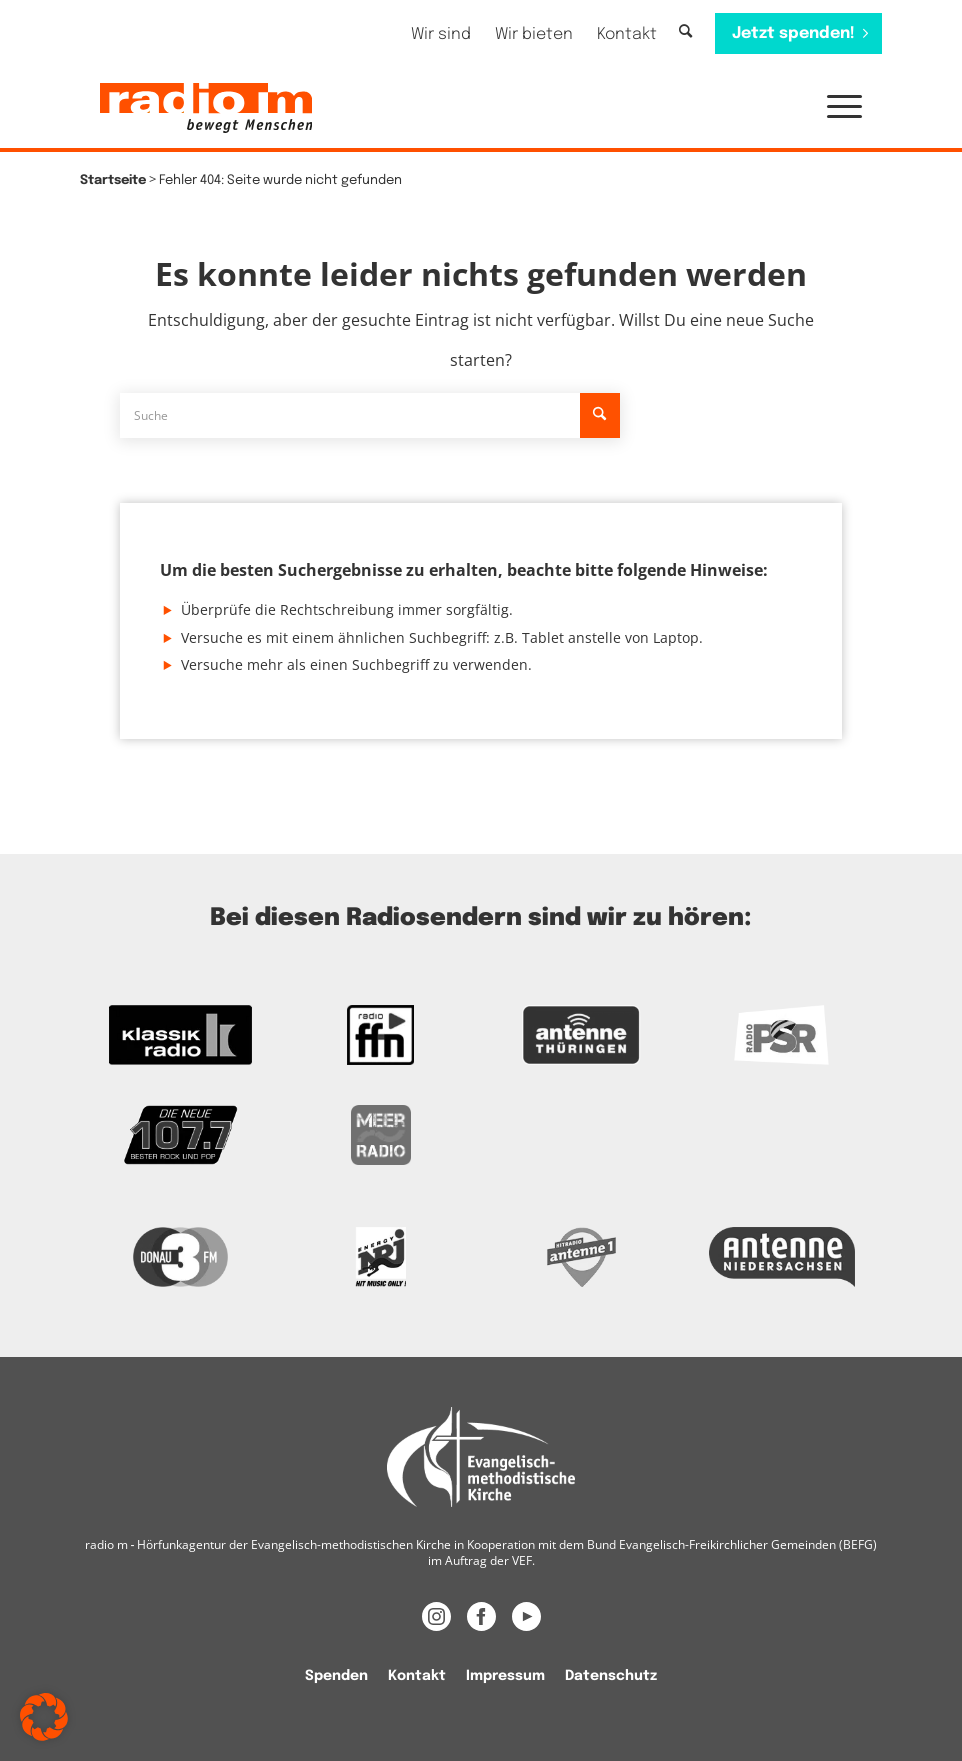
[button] (834, 108)
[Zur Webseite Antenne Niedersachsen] (782, 1257)
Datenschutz (611, 1676)
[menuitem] (441, 34)
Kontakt (627, 34)
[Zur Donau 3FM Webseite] (180, 1257)
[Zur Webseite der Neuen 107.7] (180, 1135)
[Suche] (685, 32)
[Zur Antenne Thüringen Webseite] (581, 1035)
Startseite (113, 180)
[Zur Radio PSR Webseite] (782, 1035)
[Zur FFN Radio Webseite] (381, 1035)
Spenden (336, 1676)
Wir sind (441, 34)
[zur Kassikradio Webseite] (180, 1035)
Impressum (505, 1676)
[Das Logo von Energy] (381, 1257)
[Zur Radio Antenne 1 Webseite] (581, 1257)
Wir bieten (534, 34)
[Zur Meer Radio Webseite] (381, 1135)
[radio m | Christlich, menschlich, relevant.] (206, 108)
